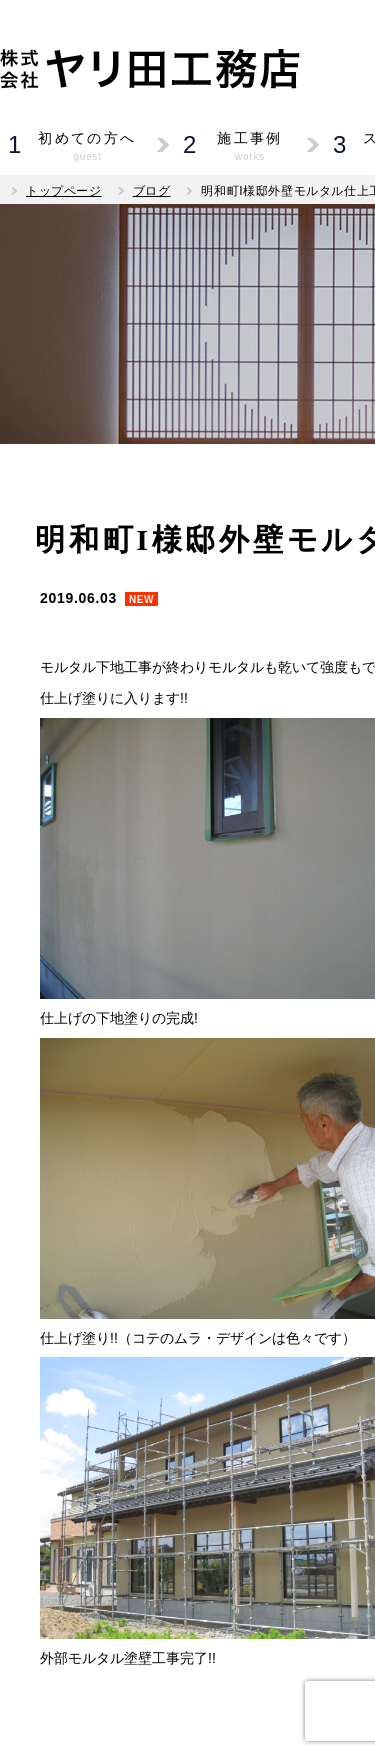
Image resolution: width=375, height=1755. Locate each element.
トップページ (64, 191)
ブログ (152, 191)
